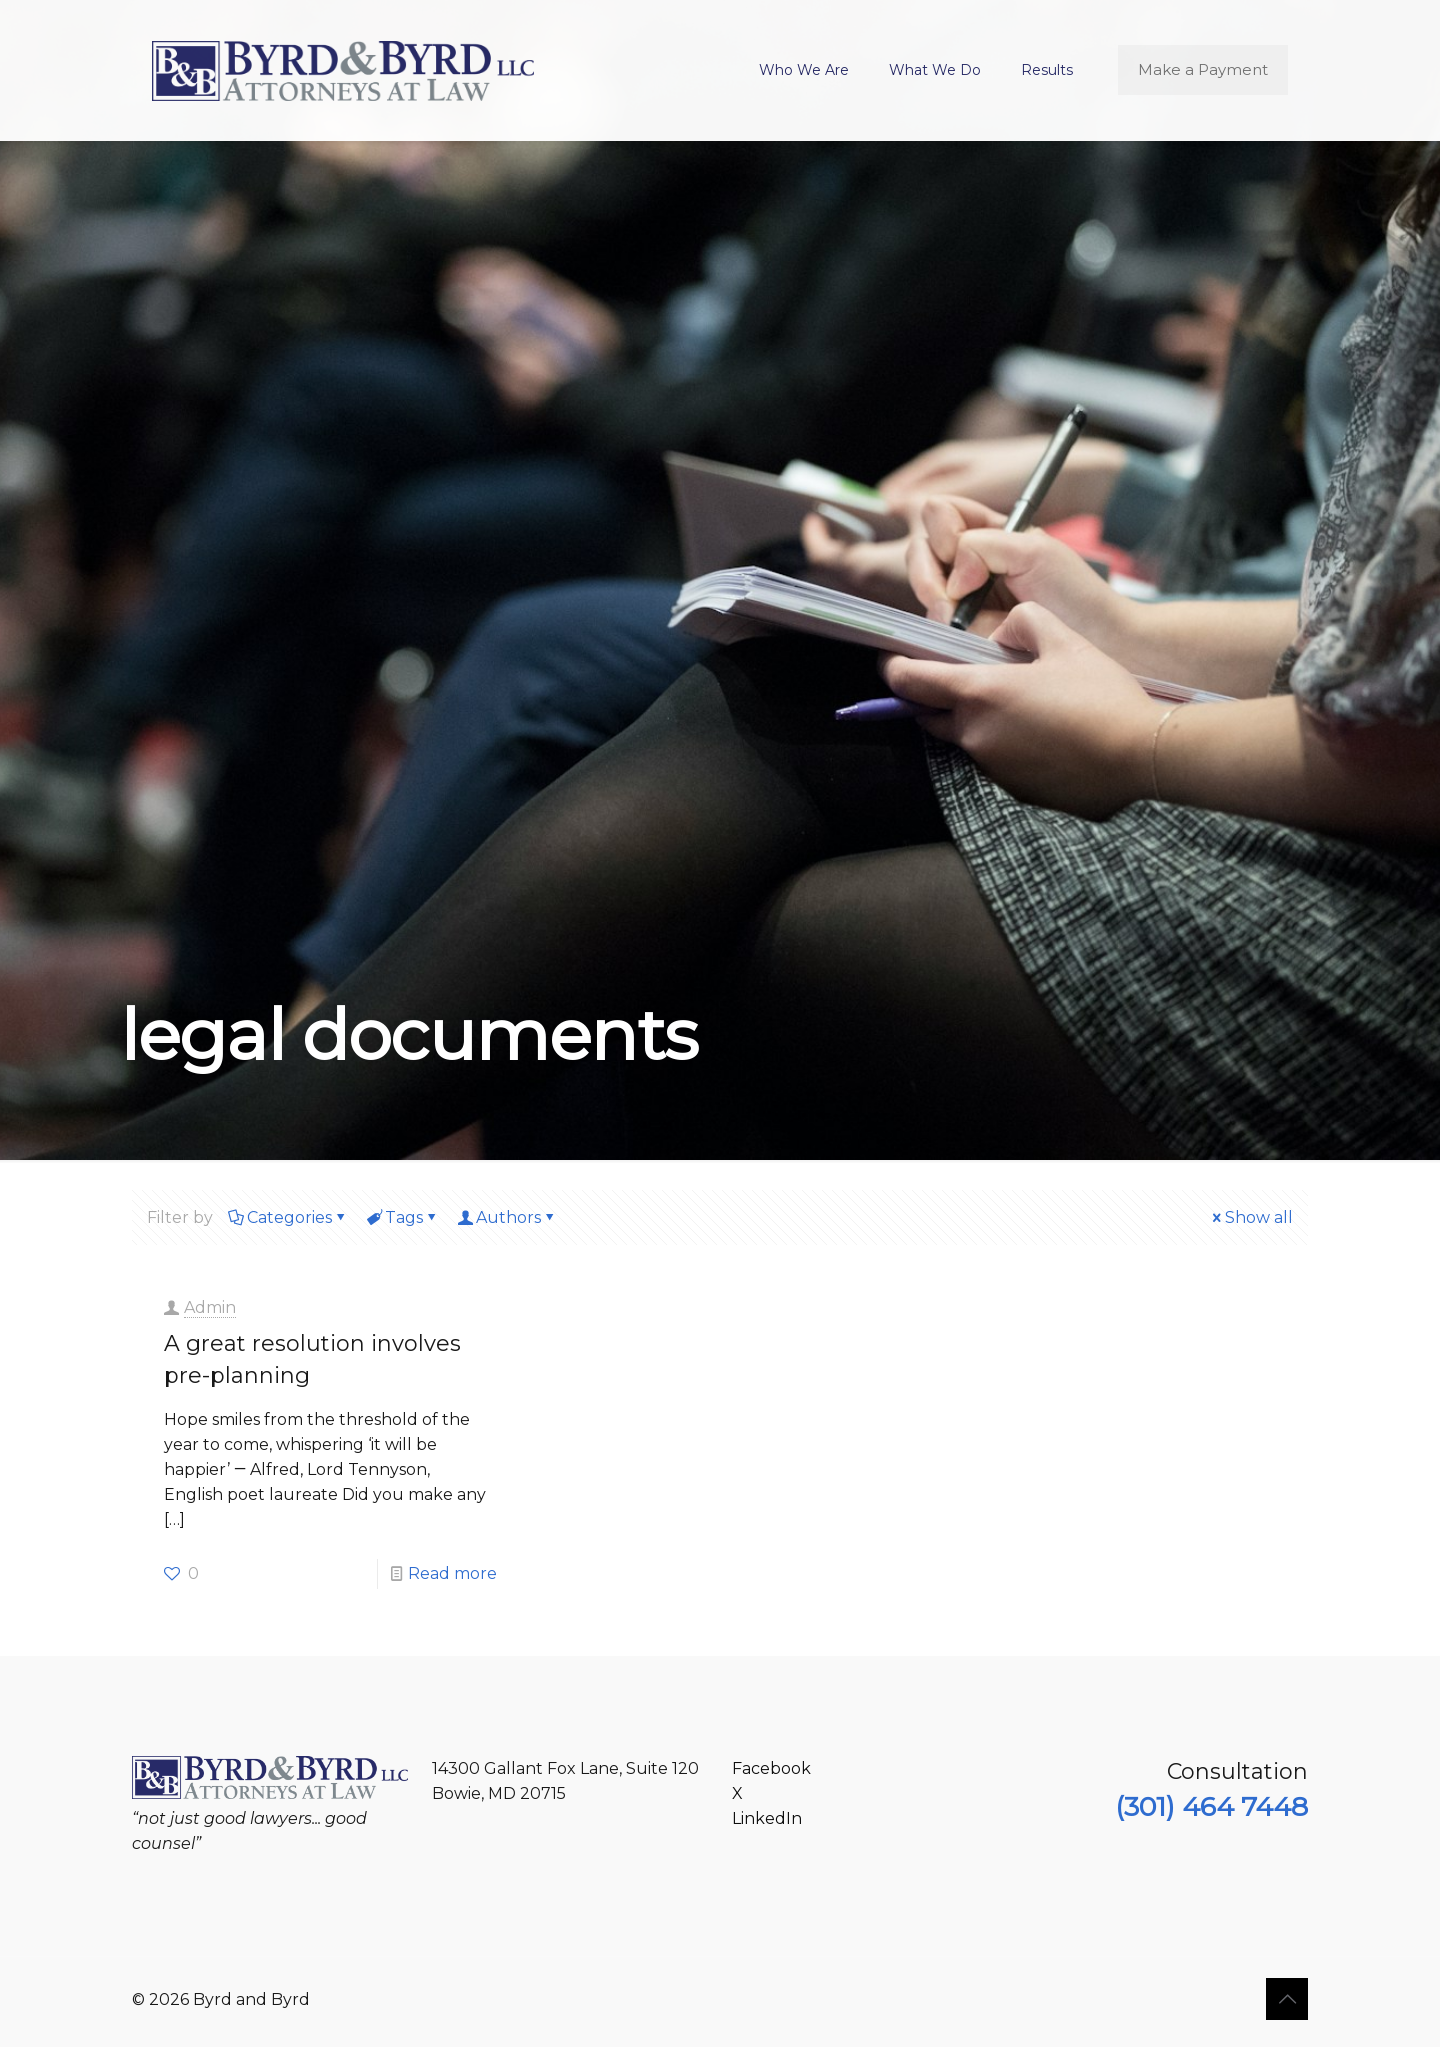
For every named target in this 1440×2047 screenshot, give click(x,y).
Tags (402, 1217)
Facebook (771, 1768)
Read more (452, 1573)
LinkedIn (767, 1818)
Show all (1251, 1217)
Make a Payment (1203, 69)
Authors (507, 1217)
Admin (210, 1307)
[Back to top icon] (1287, 1999)
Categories (288, 1217)
